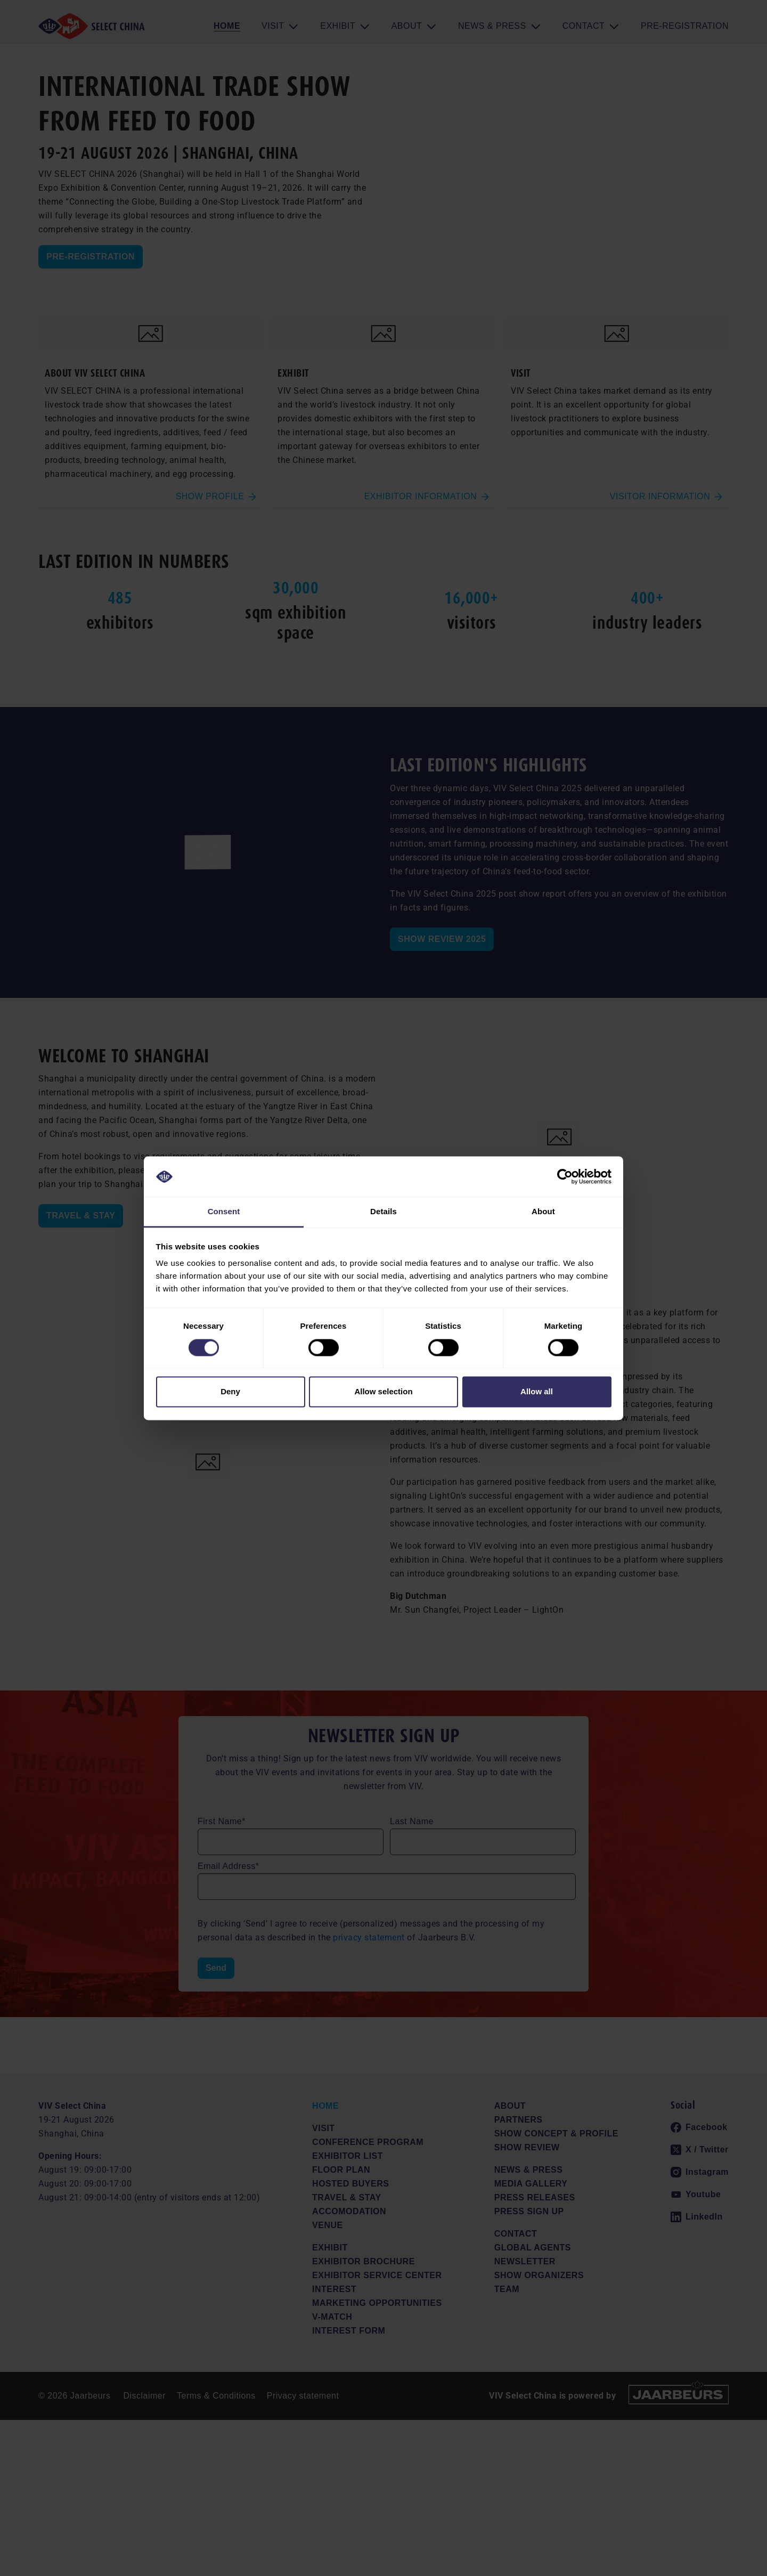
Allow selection (383, 1391)
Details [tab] (383, 1211)
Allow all (536, 1391)
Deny (230, 1391)
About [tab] (543, 1211)
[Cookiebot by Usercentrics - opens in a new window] (564, 1176)
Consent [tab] (224, 1211)
